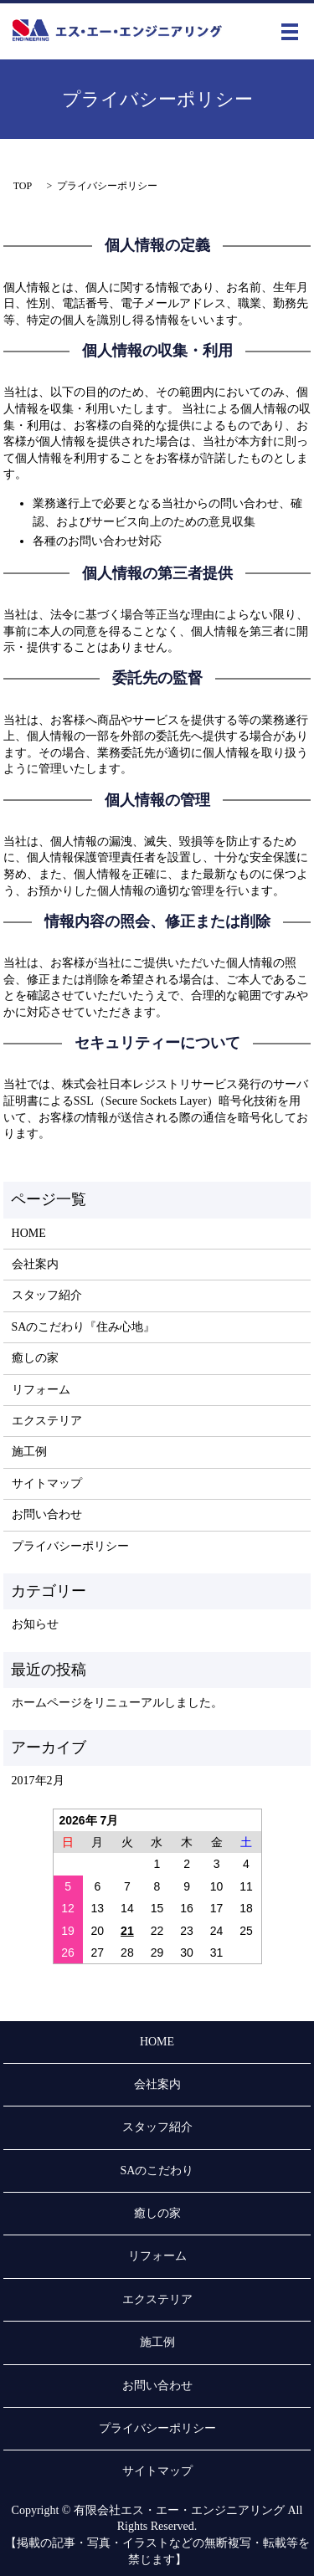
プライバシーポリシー (70, 1546)
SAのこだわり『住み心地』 (84, 1327)
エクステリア (47, 1420)
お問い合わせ (47, 1514)
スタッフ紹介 (47, 1295)
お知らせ (35, 1624)
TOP (22, 186)
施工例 (29, 1451)
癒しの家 (35, 1358)
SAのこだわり (157, 2170)
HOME (29, 1233)
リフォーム (41, 1389)
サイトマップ (47, 1483)
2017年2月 (38, 1780)
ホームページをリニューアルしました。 (117, 1702)
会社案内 (35, 1264)
